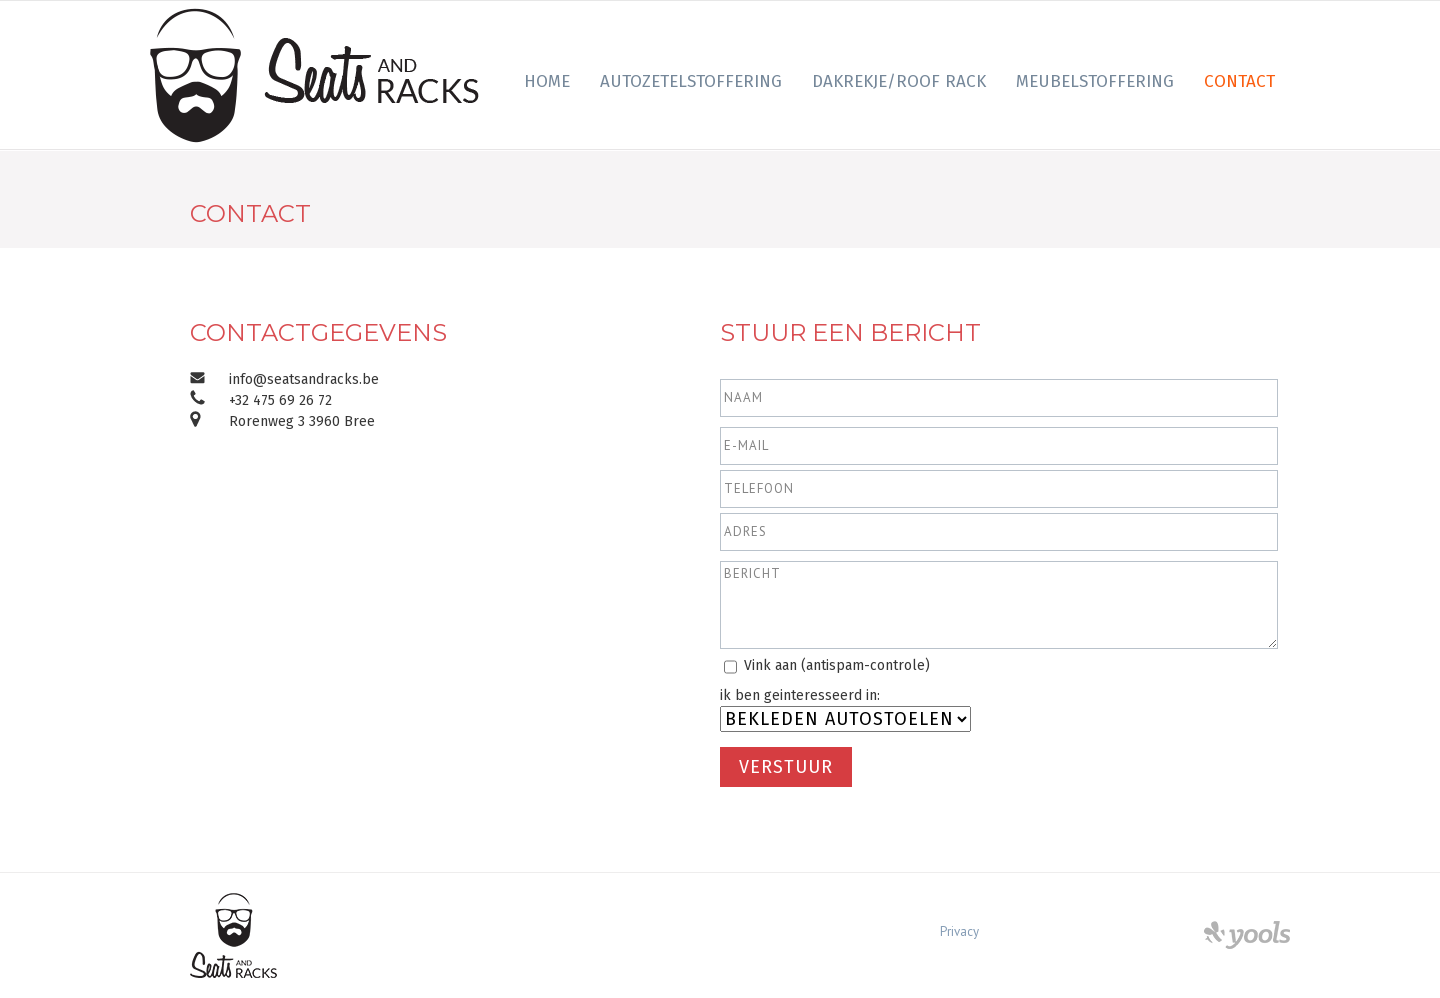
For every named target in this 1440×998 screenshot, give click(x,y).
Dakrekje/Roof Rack (899, 81)
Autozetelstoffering (691, 81)
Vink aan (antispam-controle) (837, 665)
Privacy (959, 931)
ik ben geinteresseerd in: (800, 695)
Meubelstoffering (1095, 81)
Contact (1239, 81)
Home (547, 81)
